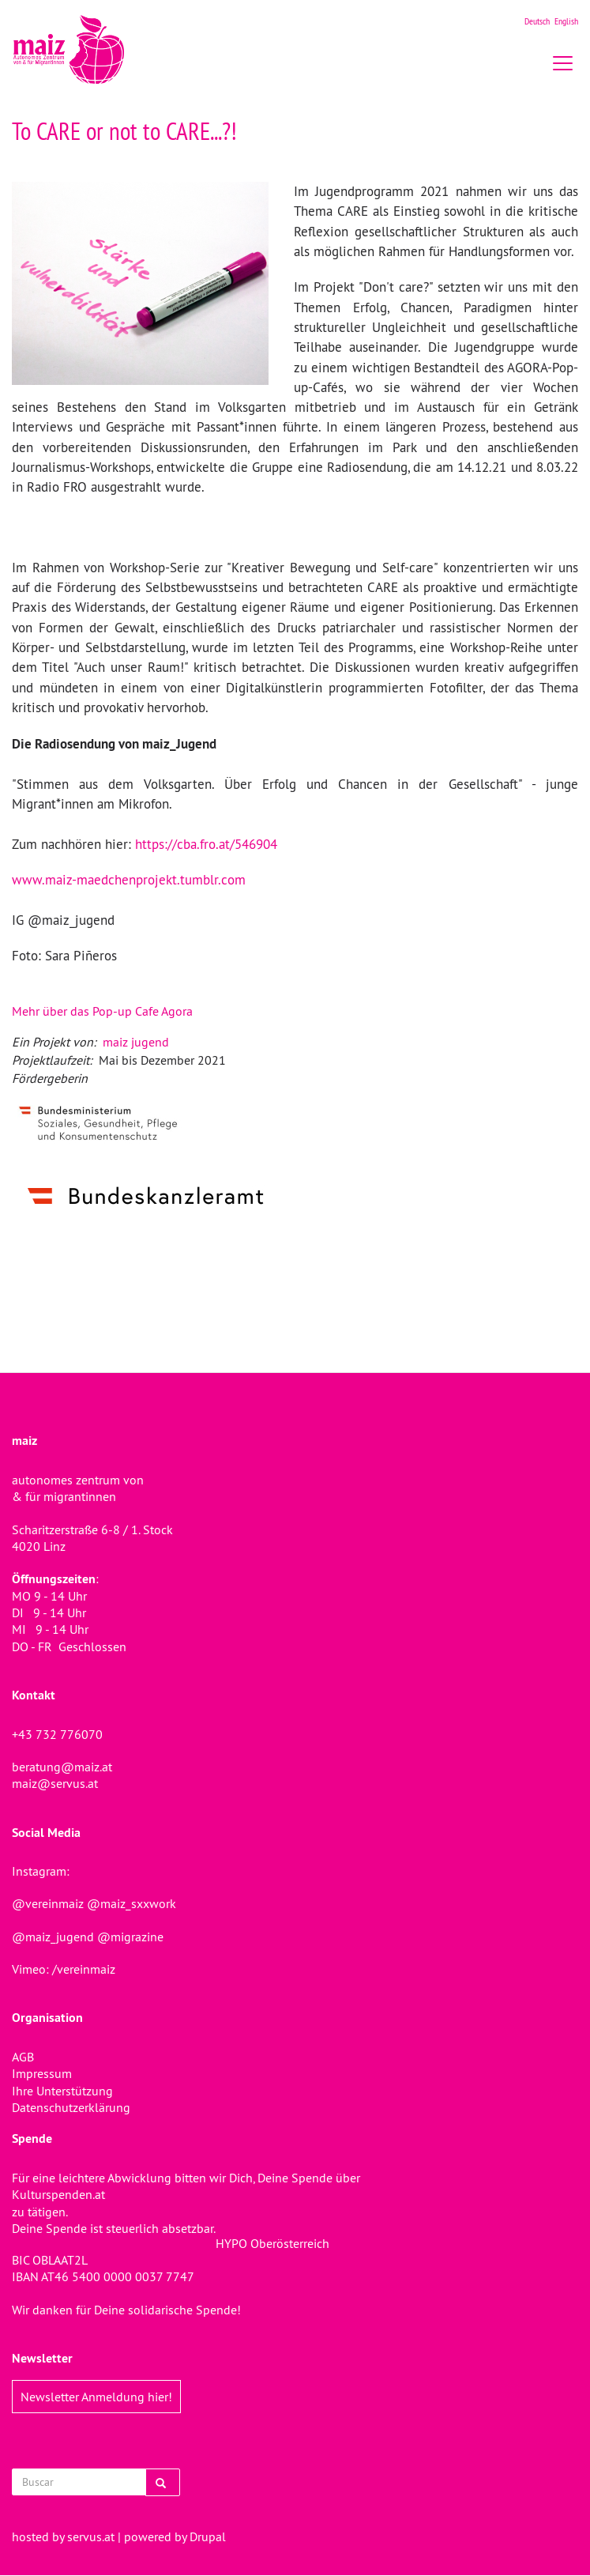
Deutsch (537, 21)
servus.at (91, 2536)
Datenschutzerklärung (71, 2107)
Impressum (42, 2073)
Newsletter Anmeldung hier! (96, 2396)
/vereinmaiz (82, 1969)
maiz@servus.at (55, 1783)
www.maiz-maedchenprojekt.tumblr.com (129, 879)
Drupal (208, 2536)
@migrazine (130, 1936)
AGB (23, 2057)
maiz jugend (136, 1042)
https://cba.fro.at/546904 (206, 844)
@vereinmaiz (48, 1903)
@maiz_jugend (53, 1936)
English (566, 21)
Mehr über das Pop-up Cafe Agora (102, 1011)
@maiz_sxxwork (131, 1903)
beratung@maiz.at (62, 1767)
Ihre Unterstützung (62, 2091)
